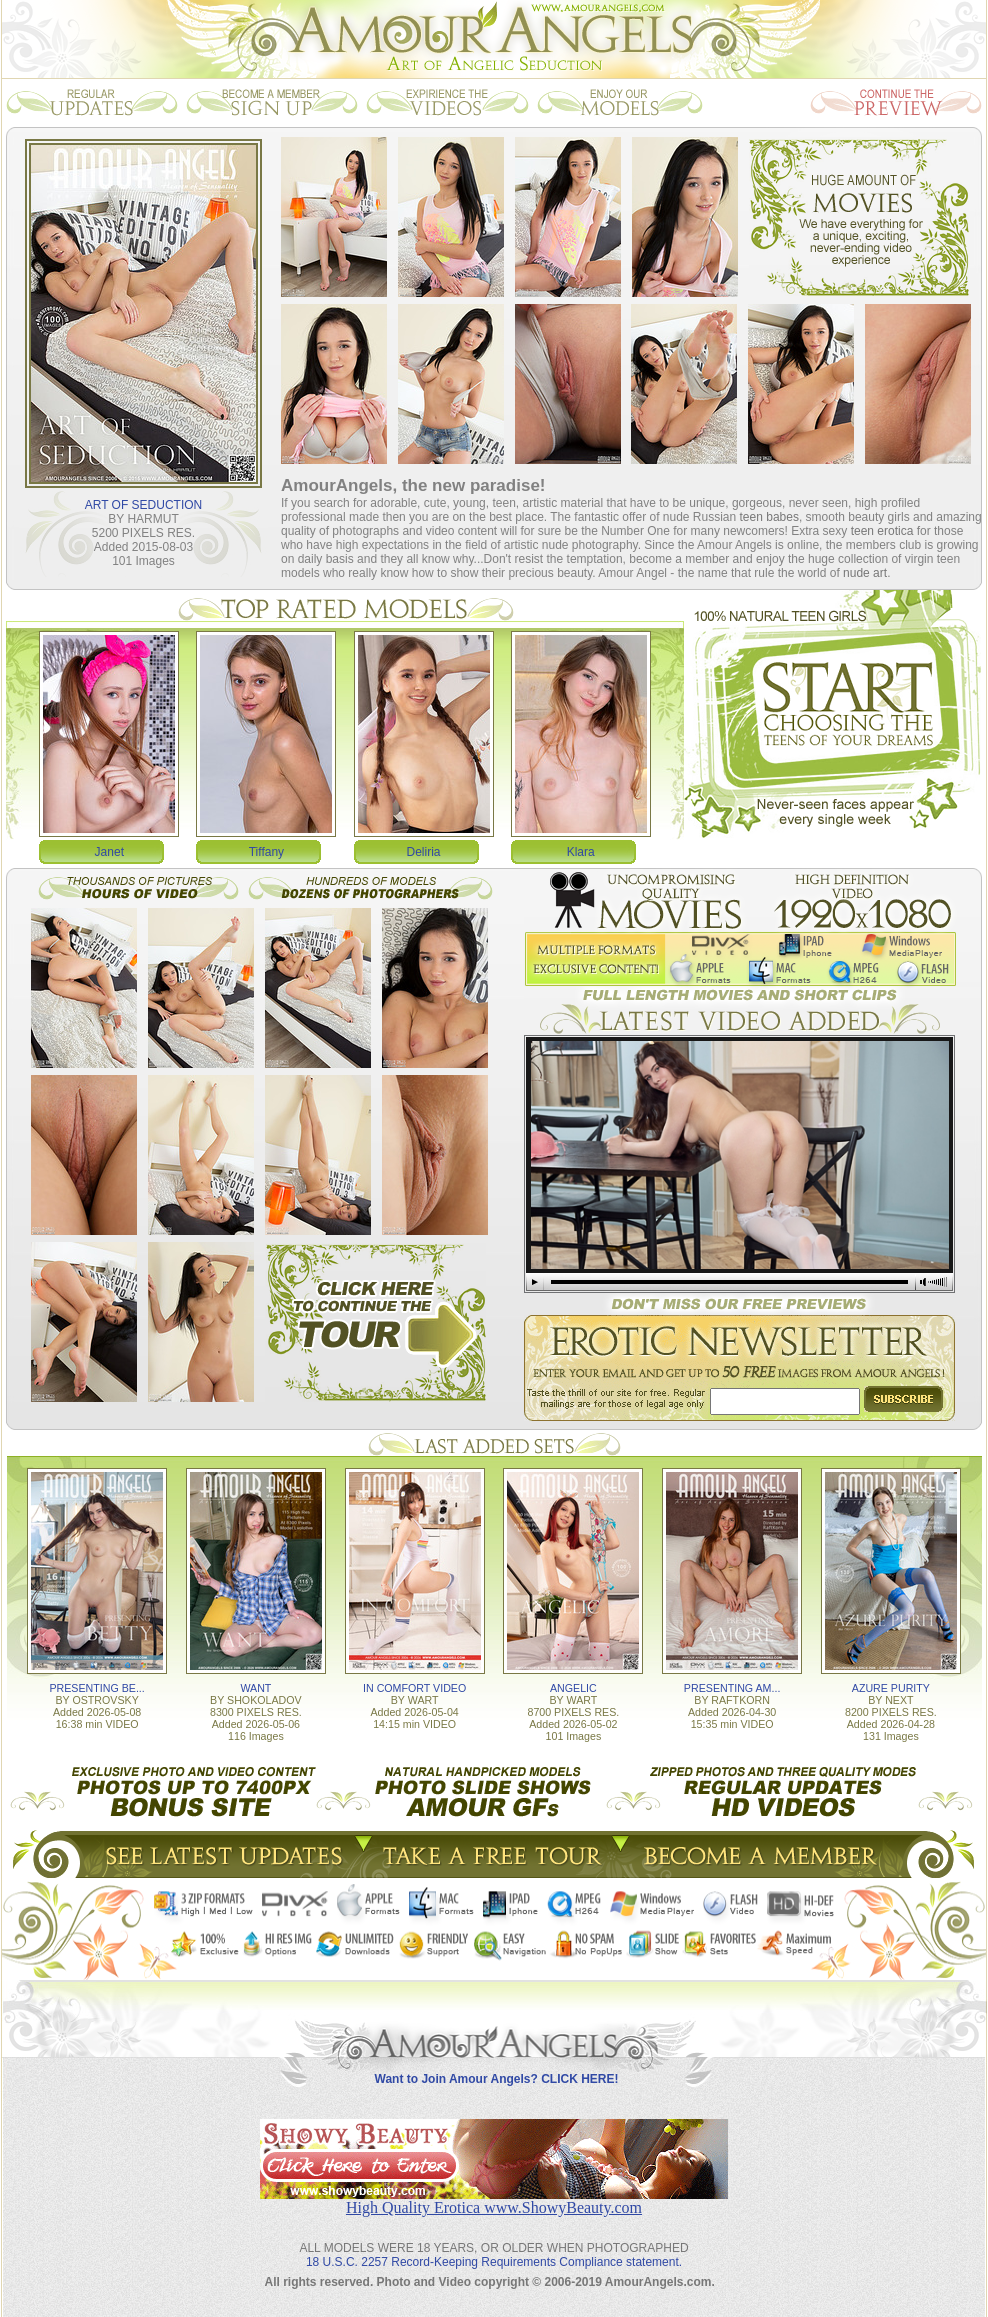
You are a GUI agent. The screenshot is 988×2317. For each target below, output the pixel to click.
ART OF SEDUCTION (144, 505)
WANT (255, 1688)
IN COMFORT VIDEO (414, 1688)
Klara (581, 852)
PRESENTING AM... (732, 1688)
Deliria (424, 852)
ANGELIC (573, 1688)
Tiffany (266, 852)
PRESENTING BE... (96, 1688)
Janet (109, 852)
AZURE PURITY (891, 1688)
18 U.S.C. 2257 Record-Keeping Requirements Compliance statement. (494, 2262)
